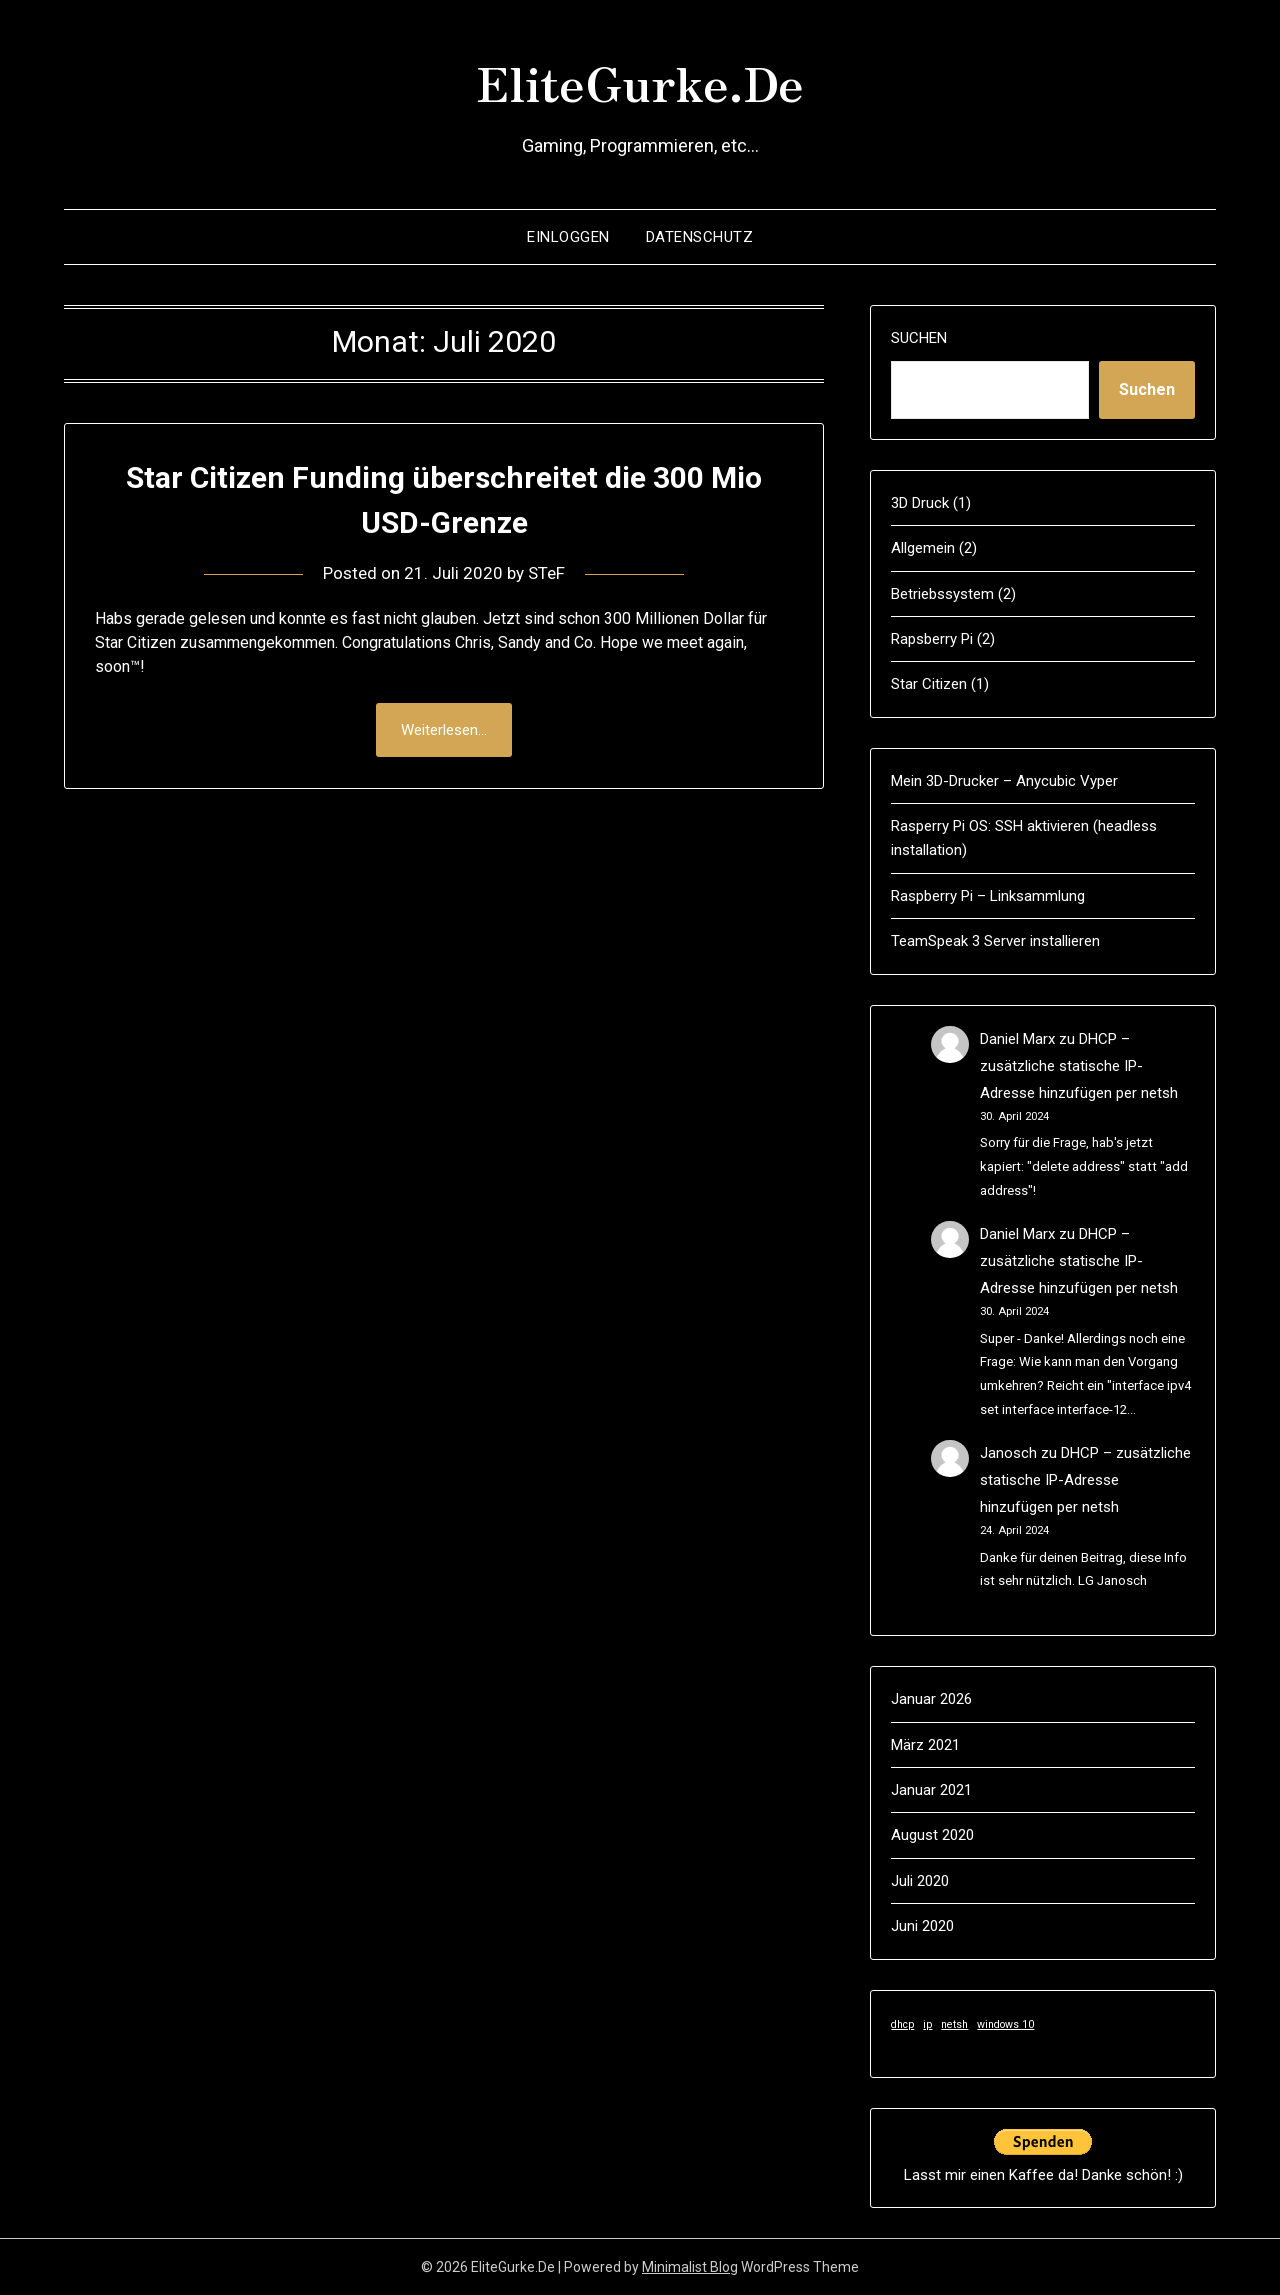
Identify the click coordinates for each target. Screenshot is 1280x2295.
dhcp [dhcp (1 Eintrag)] (902, 2024)
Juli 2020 (920, 1881)
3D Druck (920, 503)
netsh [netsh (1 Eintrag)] (954, 2024)
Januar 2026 (931, 1699)
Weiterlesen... (444, 730)
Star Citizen (929, 684)
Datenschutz (700, 237)
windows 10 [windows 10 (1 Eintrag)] (1005, 2024)
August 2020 (932, 1835)
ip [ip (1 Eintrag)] (927, 2024)
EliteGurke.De (640, 81)
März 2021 (925, 1745)
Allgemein (923, 548)
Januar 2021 (931, 1790)
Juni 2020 (922, 1926)
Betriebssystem (942, 594)
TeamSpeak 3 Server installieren (995, 941)
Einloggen (568, 237)
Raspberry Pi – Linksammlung (988, 896)
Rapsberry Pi (932, 639)
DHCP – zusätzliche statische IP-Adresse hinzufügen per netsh (1079, 1066)
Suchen (919, 338)
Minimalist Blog (690, 2267)
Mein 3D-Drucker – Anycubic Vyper (1004, 781)
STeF (546, 573)
